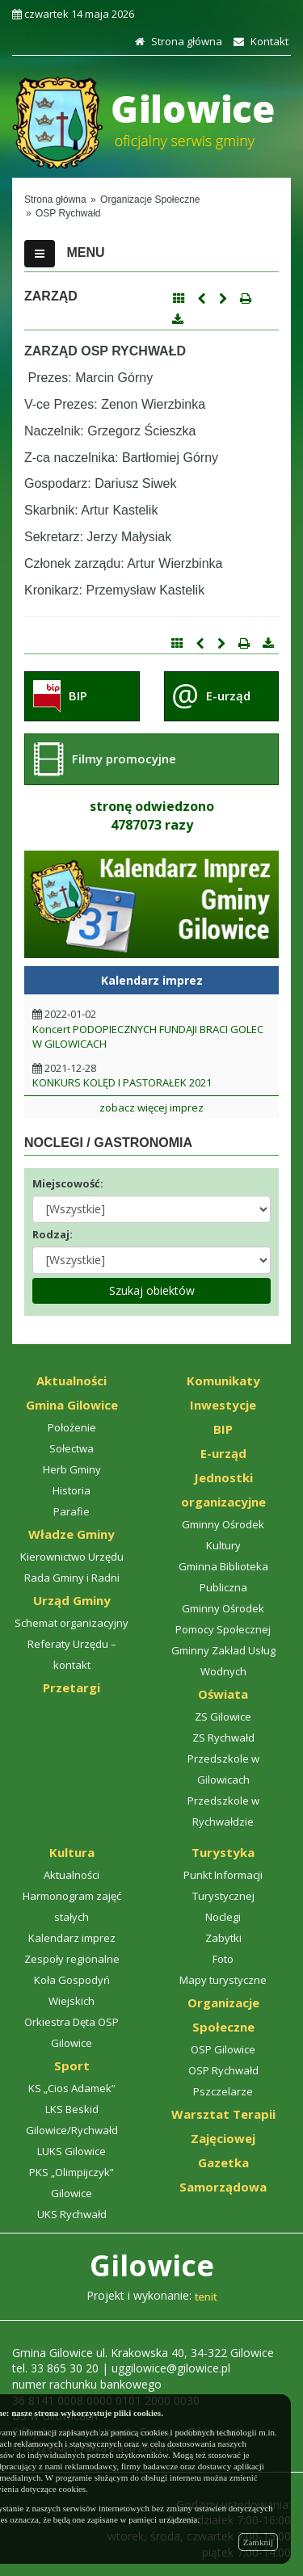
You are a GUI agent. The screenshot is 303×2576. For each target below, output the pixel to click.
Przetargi (71, 1687)
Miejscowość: (67, 1183)
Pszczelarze (223, 2091)
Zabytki (223, 1938)
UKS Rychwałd (72, 2214)
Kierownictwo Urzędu (72, 1556)
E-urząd (228, 695)
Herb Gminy (72, 1469)
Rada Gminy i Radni (72, 1577)
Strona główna (176, 41)
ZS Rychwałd (223, 1737)
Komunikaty (223, 1380)
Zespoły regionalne (72, 1959)
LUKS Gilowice (71, 2151)
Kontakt (258, 41)
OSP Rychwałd (223, 2070)
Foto (223, 1959)
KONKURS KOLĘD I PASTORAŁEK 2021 (122, 1082)
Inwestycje (223, 1405)
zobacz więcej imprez (151, 1107)
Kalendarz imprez (72, 1938)
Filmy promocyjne (124, 758)
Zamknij (258, 2542)
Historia (71, 1490)
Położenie (72, 1427)
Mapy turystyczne (223, 1980)
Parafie (71, 1511)
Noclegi (223, 1917)
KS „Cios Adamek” (72, 2088)
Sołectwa (71, 1448)
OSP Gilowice (223, 2049)
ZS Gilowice (223, 1716)
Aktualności (71, 1380)
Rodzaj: (52, 1234)
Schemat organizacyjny (71, 1623)
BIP (78, 695)
